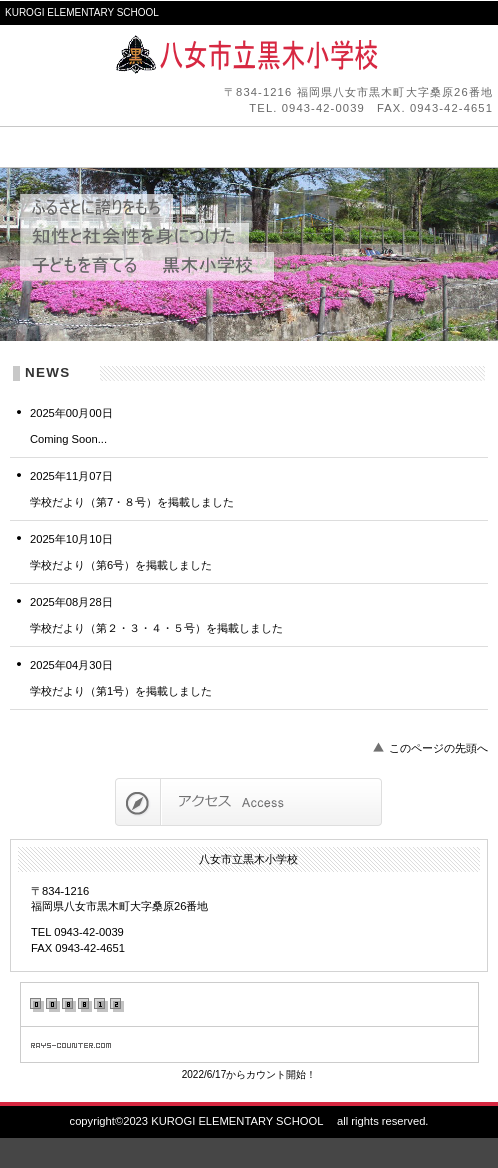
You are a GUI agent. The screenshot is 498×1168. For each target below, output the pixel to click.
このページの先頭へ (438, 748)
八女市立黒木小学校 (249, 55)
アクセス (248, 802)
